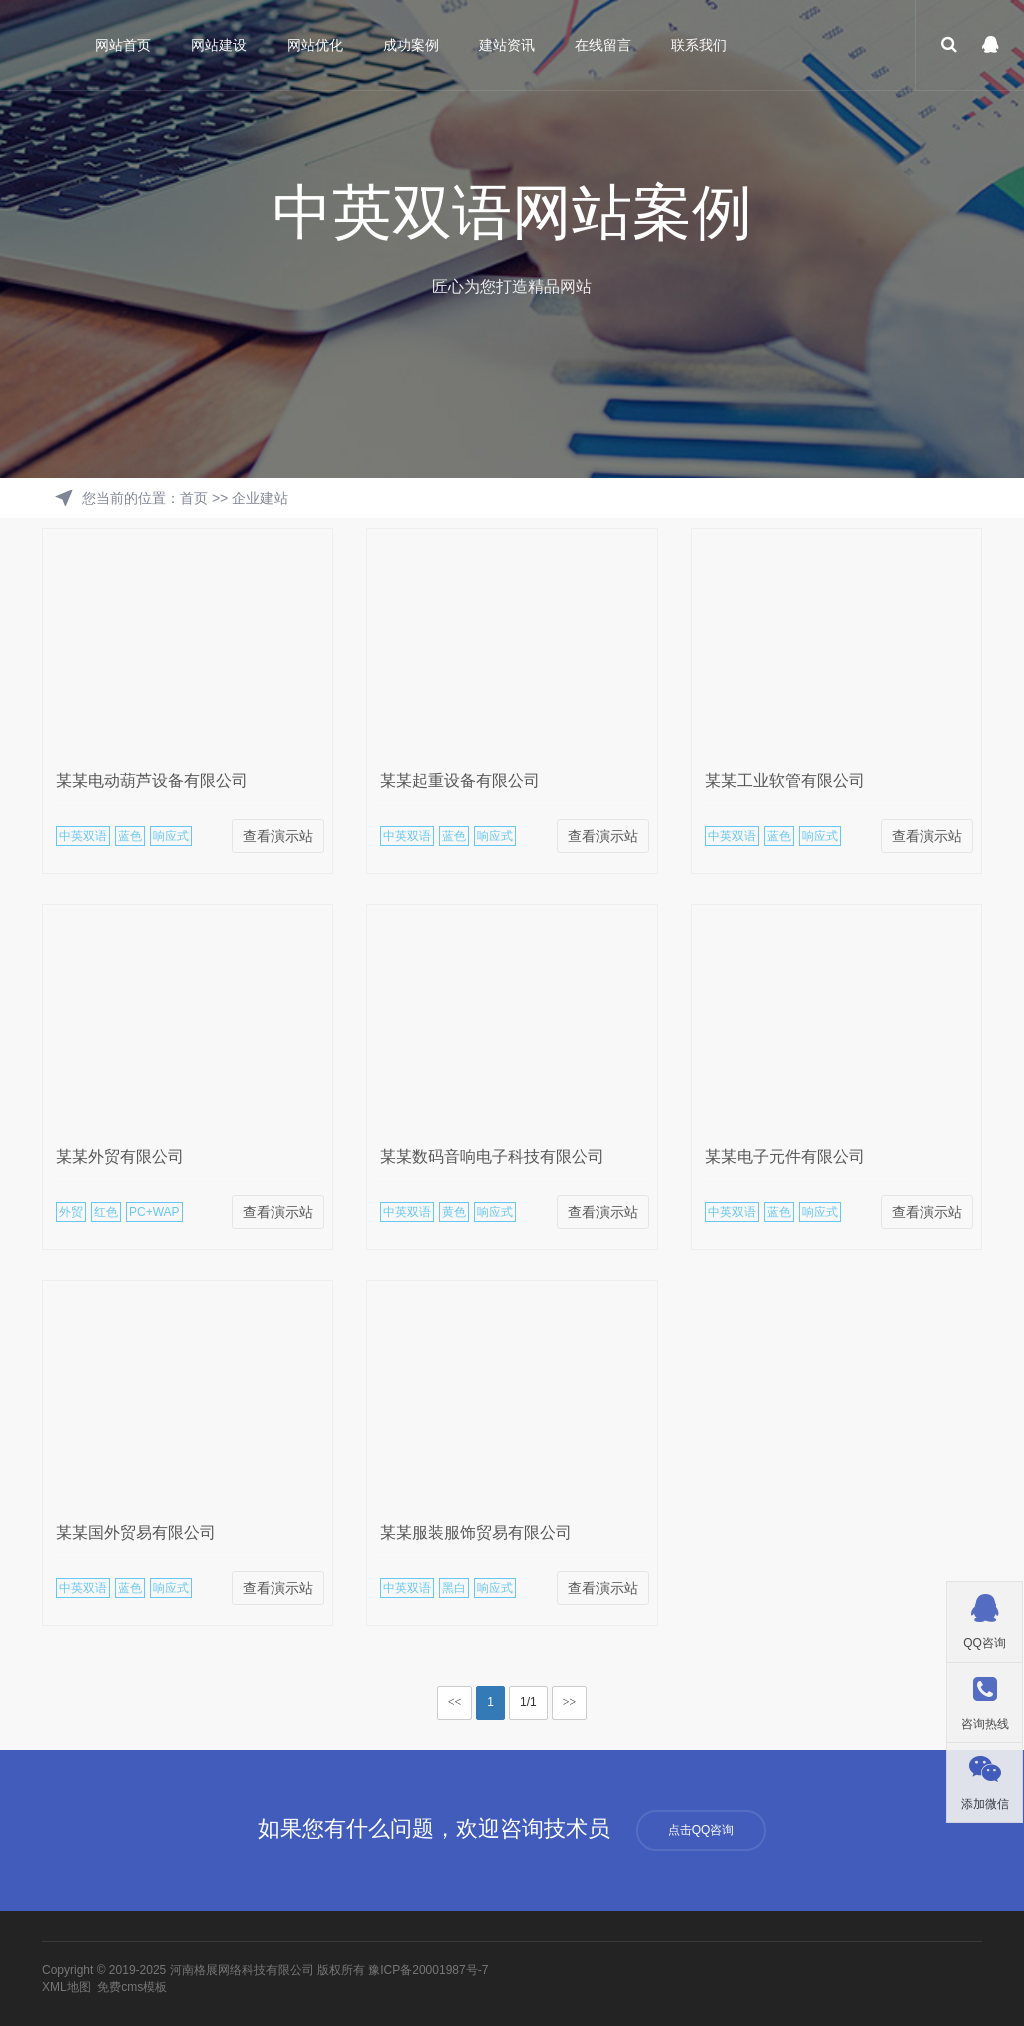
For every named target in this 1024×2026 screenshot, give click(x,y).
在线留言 (603, 45)
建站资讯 (507, 45)
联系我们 (699, 45)
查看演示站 (278, 836)
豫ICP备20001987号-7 (428, 1970)
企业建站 (260, 498)
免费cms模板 (132, 1987)
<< (455, 1702)
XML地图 (66, 1987)
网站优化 (315, 45)
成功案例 (411, 45)
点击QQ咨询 (701, 1830)
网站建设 (219, 45)
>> (570, 1702)
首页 (194, 498)
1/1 (528, 1702)
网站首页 (123, 45)
